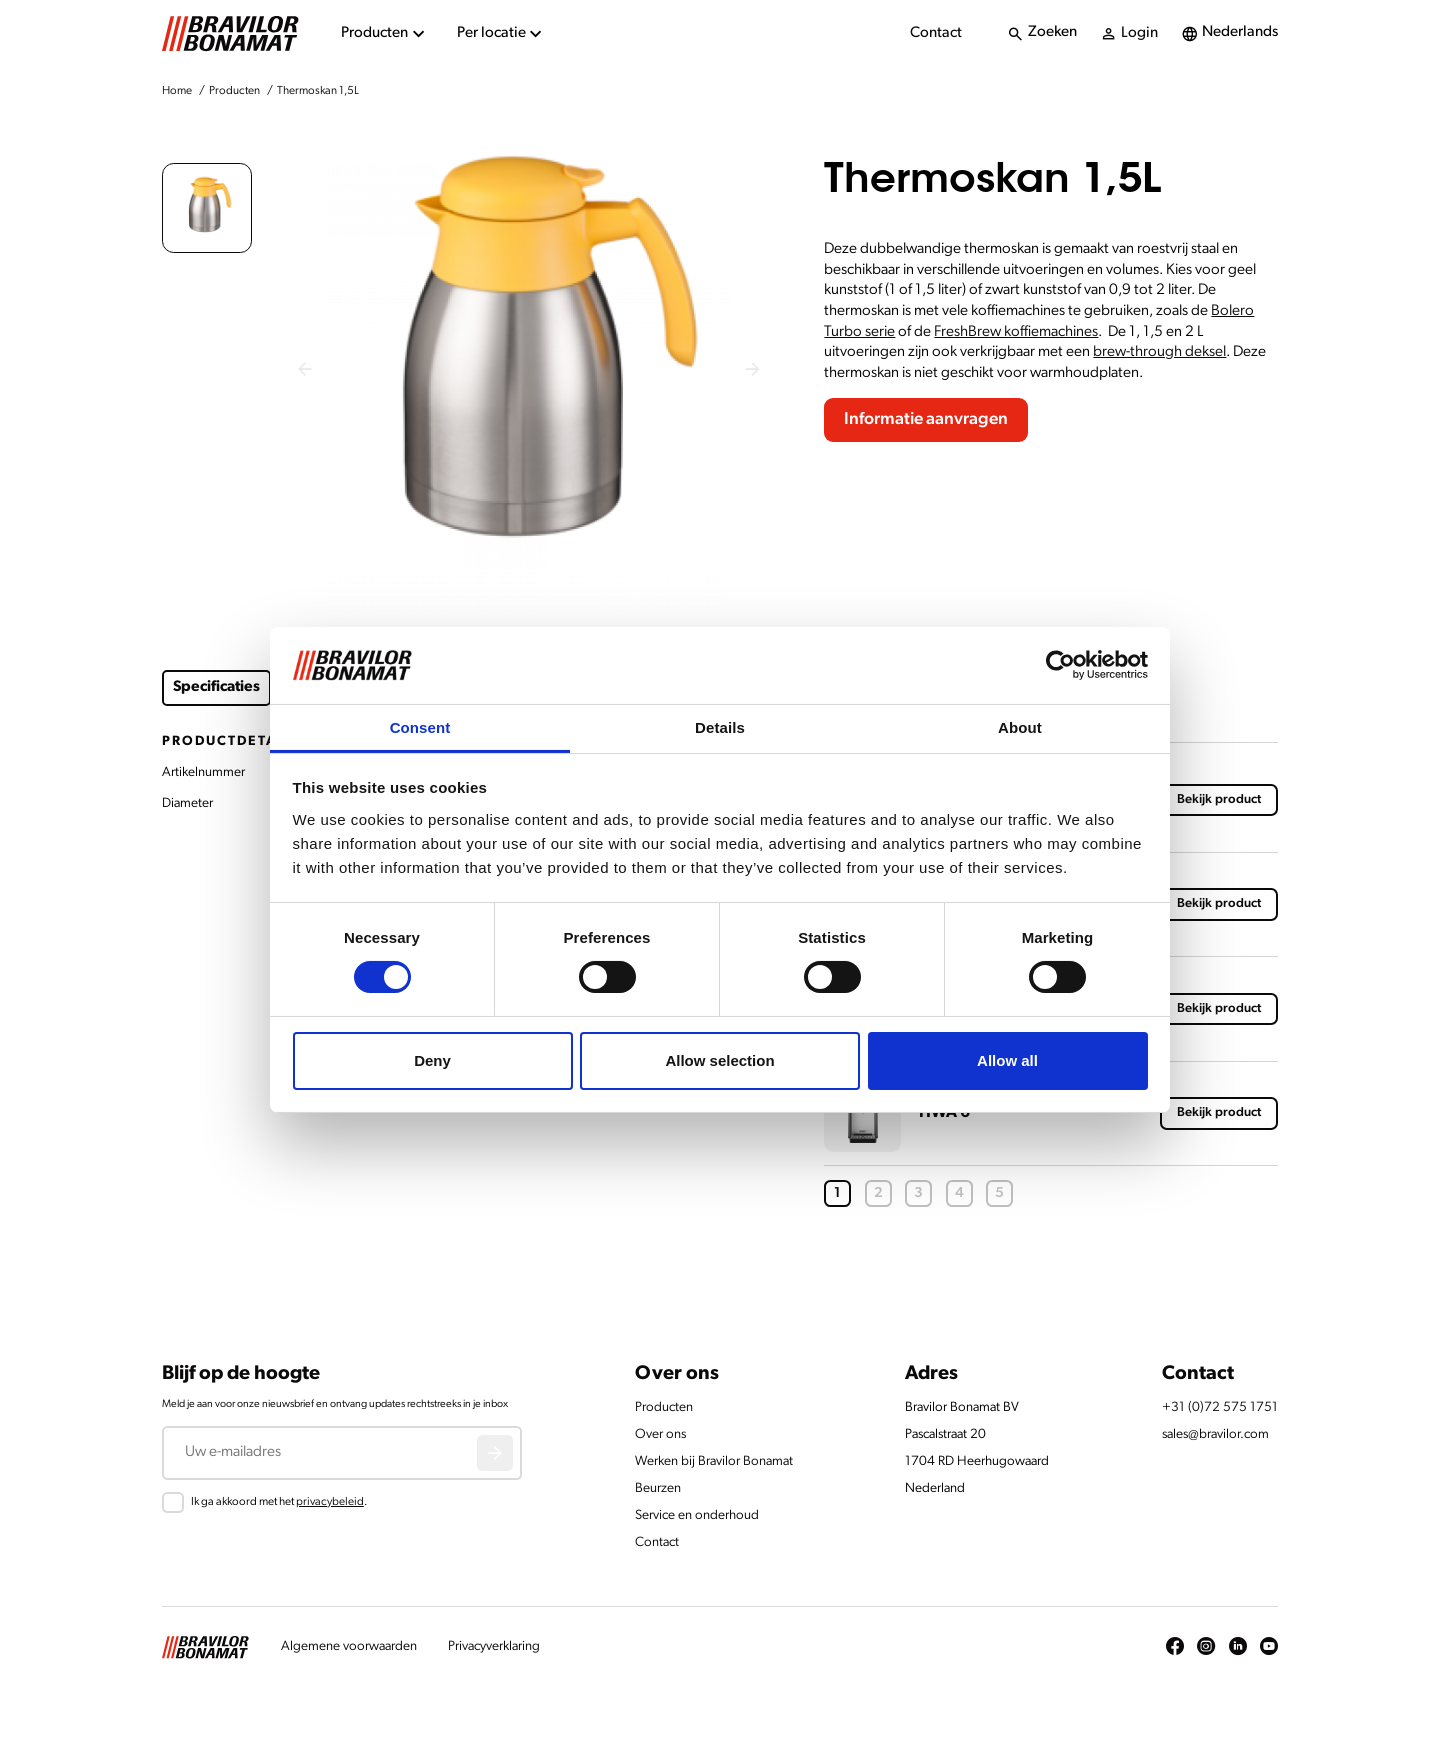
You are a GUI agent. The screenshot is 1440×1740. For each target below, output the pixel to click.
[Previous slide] (305, 369)
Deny (432, 1060)
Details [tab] (720, 727)
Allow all (1007, 1060)
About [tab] (1020, 727)
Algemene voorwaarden (349, 1646)
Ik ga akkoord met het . (279, 1502)
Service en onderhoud (697, 1515)
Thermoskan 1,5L (318, 91)
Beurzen (658, 1488)
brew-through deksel (1159, 352)
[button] (207, 208)
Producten (234, 91)
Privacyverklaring (494, 1646)
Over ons (660, 1434)
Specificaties (216, 687)
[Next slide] (753, 369)
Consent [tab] (420, 727)
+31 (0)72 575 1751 (1220, 1407)
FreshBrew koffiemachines (1016, 332)
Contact (936, 33)
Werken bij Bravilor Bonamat (714, 1461)
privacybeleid (330, 1502)
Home (177, 91)
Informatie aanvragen (926, 419)
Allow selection (719, 1060)
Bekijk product (1219, 799)
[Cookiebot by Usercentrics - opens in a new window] (1060, 665)
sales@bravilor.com (1215, 1434)
